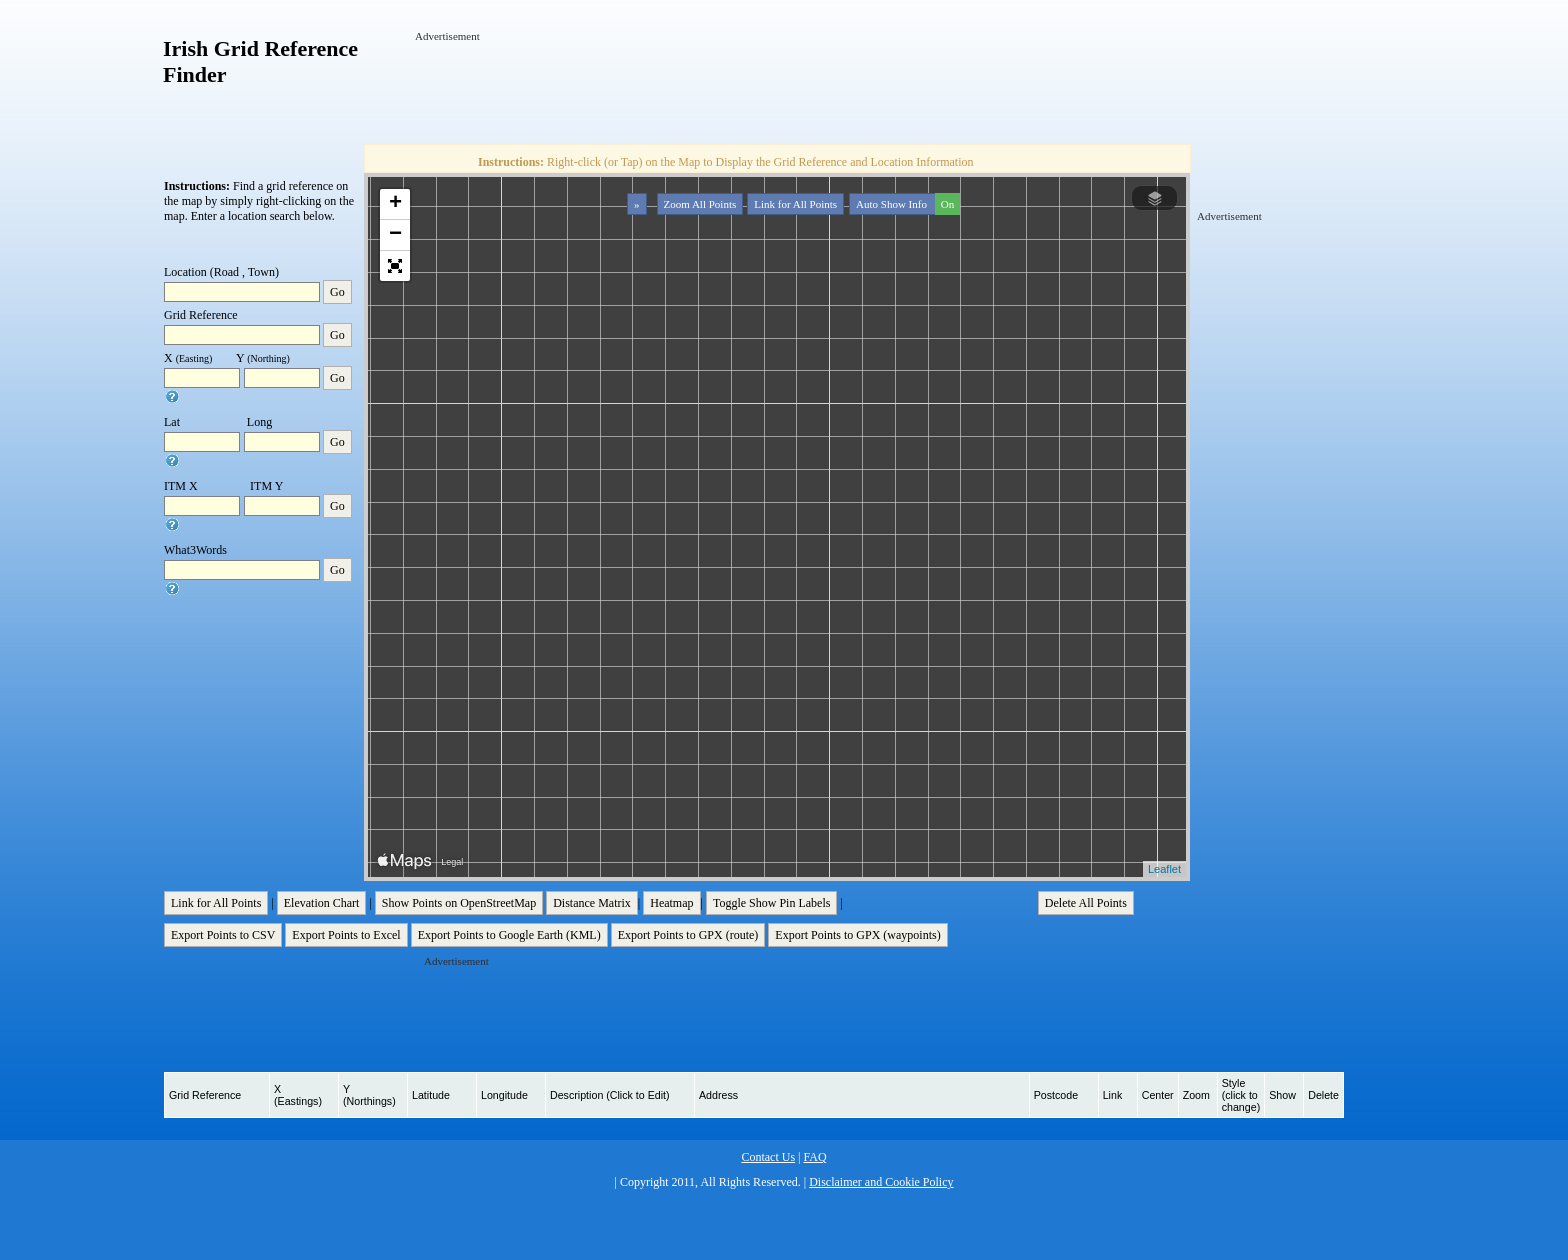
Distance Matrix (592, 903)
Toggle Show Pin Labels (772, 903)
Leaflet (1164, 869)
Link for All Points (795, 204)
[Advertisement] (779, 89)
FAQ (814, 1157)
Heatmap (671, 903)
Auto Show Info (906, 204)
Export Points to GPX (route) (688, 935)
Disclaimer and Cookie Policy (881, 1182)
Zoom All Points (700, 204)
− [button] (395, 235)
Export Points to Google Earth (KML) (509, 935)
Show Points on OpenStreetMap (459, 903)
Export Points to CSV (223, 935)
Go (337, 292)
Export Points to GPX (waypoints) (857, 935)
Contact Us (768, 1157)
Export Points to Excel (346, 935)
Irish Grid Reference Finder (260, 61)
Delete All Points (1086, 903)
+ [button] (395, 204)
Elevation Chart (322, 903)
